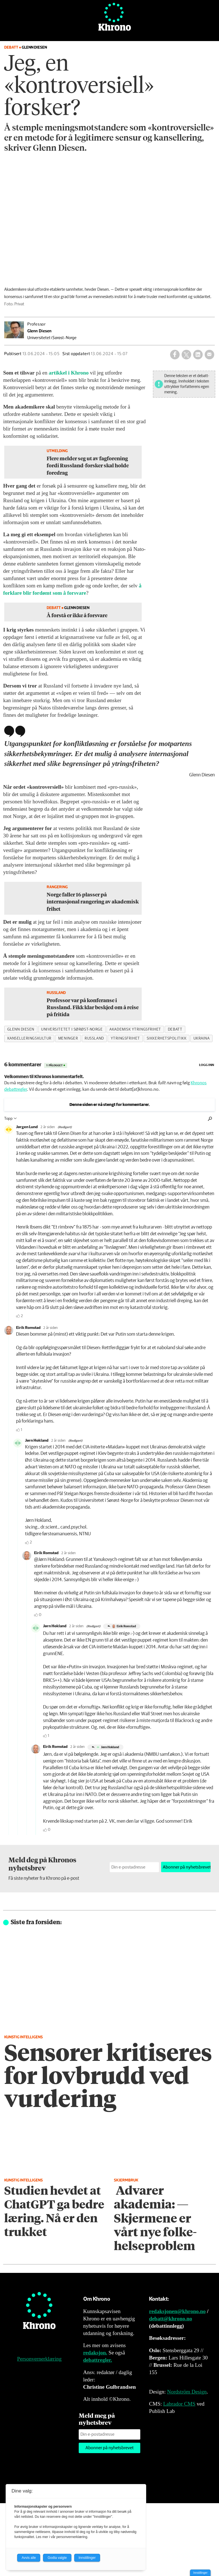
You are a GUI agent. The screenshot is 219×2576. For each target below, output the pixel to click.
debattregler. (97, 2360)
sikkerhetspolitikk (167, 1038)
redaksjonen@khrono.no (177, 2311)
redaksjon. (95, 2353)
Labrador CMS (179, 2404)
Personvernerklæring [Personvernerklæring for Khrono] (39, 2359)
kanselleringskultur (29, 1038)
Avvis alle (29, 2558)
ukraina (201, 1038)
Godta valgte (57, 2558)
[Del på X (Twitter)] (186, 354)
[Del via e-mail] (209, 354)
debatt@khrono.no (170, 2319)
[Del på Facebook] (175, 354)
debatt (175, 1029)
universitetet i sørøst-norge (72, 1029)
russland (94, 1038)
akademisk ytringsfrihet (135, 1029)
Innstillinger (200, 2572)
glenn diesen (21, 1029)
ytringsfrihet (125, 1038)
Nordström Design (187, 2392)
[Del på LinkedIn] (198, 354)
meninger (68, 1038)
